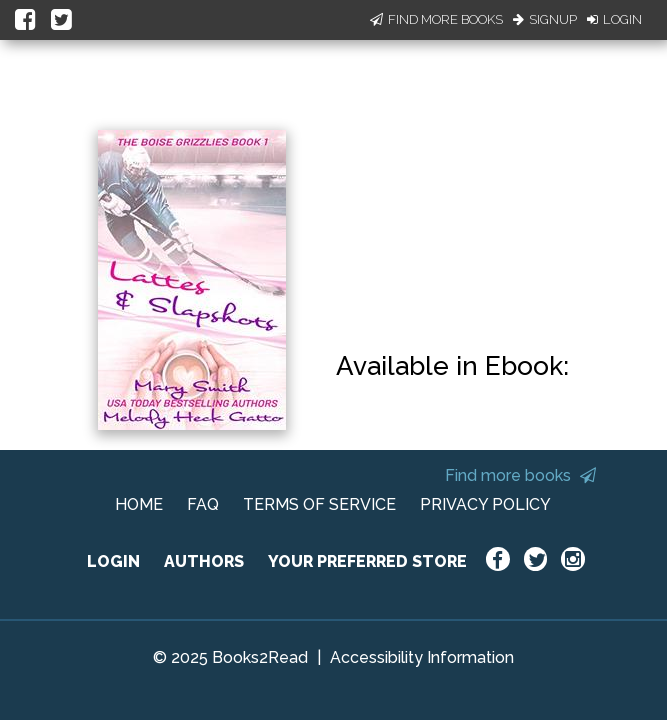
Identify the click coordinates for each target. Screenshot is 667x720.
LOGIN (113, 561)
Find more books (520, 475)
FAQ (203, 504)
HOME (139, 504)
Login (614, 19)
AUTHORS (204, 561)
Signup (545, 19)
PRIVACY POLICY (485, 504)
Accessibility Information (422, 657)
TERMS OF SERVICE (319, 504)
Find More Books (436, 19)
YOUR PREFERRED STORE (367, 561)
